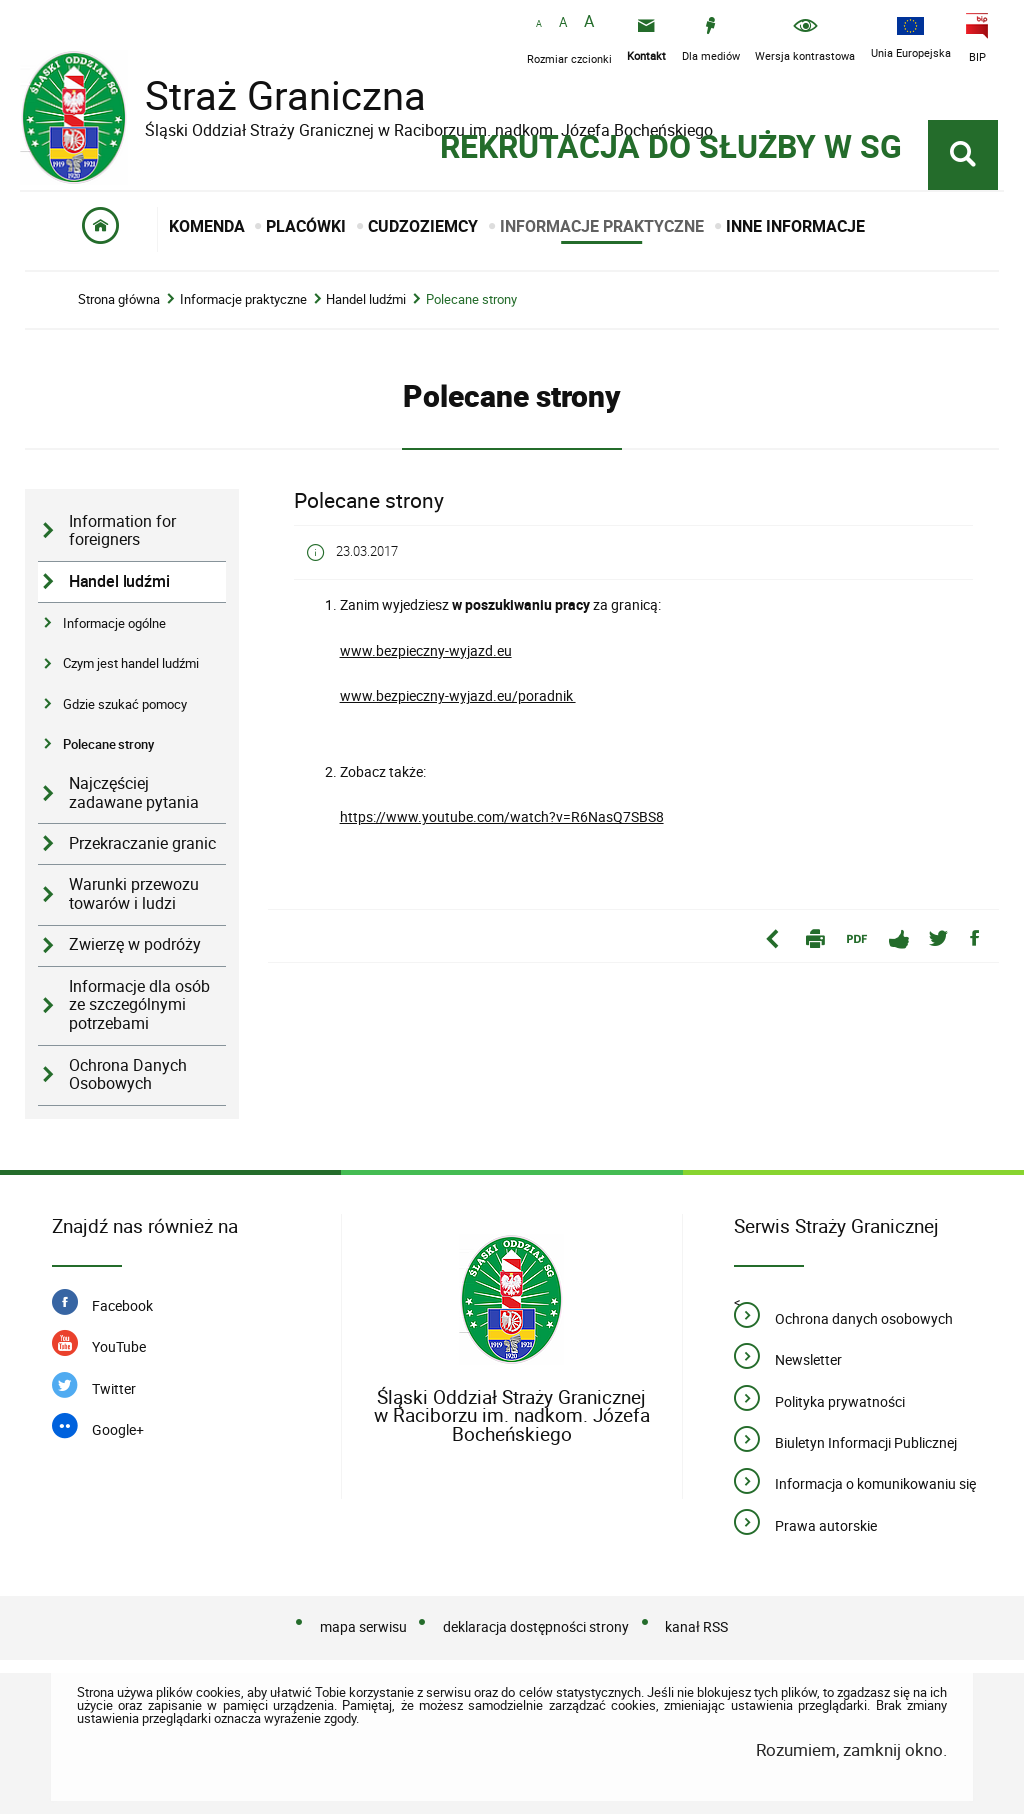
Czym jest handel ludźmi (131, 663)
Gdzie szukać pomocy (125, 704)
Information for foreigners (122, 531)
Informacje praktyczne (243, 299)
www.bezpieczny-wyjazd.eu (426, 650)
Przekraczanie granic (142, 843)
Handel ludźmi (366, 299)
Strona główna (119, 299)
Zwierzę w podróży (135, 944)
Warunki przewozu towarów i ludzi (134, 894)
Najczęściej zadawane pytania (134, 793)
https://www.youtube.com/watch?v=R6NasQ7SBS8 (502, 816)
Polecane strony (471, 299)
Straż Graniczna (270, 95)
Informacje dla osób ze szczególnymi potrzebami (139, 1005)
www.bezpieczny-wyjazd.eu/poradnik (458, 695)
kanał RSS (696, 1626)
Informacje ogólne (114, 623)
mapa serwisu (363, 1626)
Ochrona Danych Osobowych (128, 1075)
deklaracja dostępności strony (536, 1626)
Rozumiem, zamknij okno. (851, 1749)
